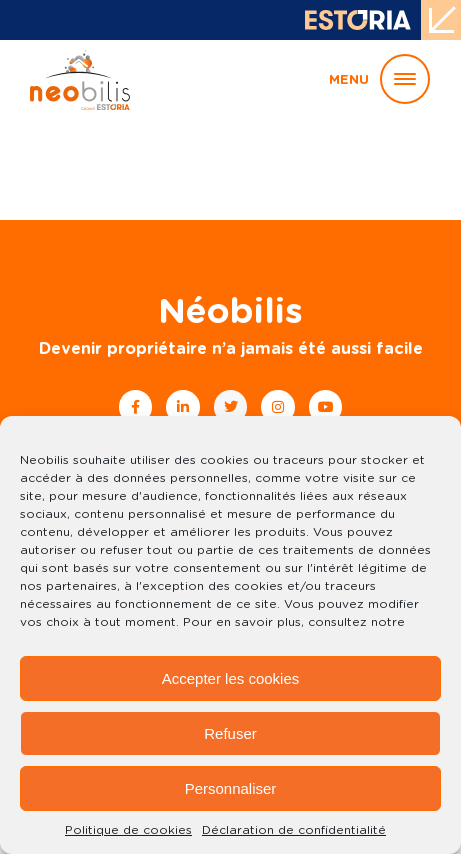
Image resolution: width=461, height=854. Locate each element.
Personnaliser (231, 788)
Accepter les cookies (231, 678)
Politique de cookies (128, 830)
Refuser (230, 733)
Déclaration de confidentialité (294, 830)
